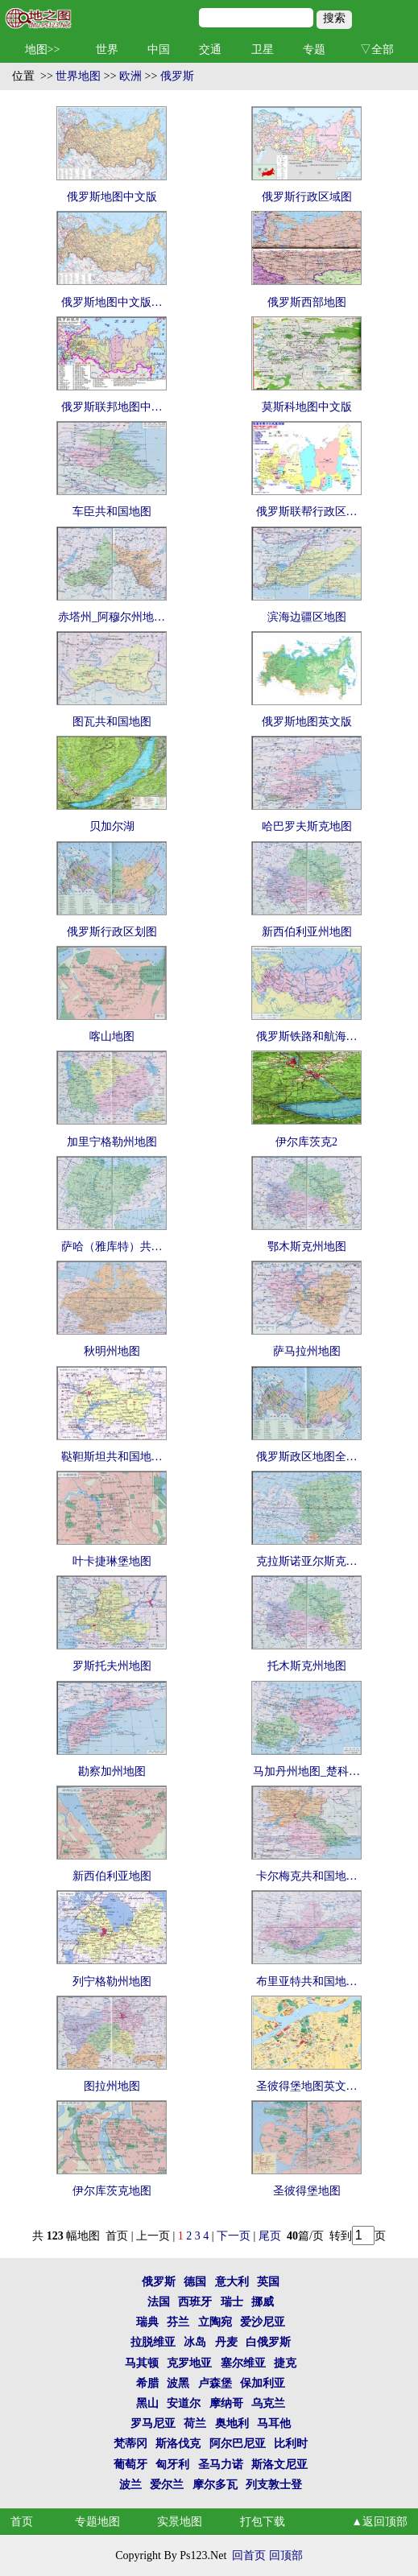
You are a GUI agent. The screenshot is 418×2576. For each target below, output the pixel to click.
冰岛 (195, 2342)
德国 (195, 2282)
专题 (314, 49)
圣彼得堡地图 (307, 2191)
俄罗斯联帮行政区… (307, 512)
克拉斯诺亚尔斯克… (307, 1561)
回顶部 (286, 2555)
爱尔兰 (167, 2485)
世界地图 (78, 76)
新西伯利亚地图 (111, 1876)
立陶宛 (215, 2322)
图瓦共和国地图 (111, 722)
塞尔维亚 (243, 2363)
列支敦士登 (274, 2485)
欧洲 (130, 76)
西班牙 (195, 2302)
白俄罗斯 (268, 2342)
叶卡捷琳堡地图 (111, 1561)
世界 (107, 49)
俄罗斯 (177, 76)
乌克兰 (268, 2403)
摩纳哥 (226, 2403)
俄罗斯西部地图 (306, 302)
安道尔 (184, 2403)
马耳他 (274, 2423)
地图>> (42, 49)
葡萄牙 (130, 2464)
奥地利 (232, 2423)
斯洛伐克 (178, 2444)
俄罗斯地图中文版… (112, 302)
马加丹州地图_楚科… (306, 1771)
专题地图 (97, 2522)
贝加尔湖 (112, 826)
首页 (21, 2522)
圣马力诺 (220, 2464)
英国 (268, 2282)
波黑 (178, 2383)
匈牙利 (172, 2464)
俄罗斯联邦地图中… (112, 407)
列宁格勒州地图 (111, 1981)
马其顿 (142, 2363)
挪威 (262, 2302)
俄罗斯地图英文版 (307, 722)
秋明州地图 (112, 1351)
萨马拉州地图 (307, 1351)
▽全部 (377, 49)
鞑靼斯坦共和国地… (112, 1457)
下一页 (233, 2236)
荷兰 (195, 2423)
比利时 (291, 2444)
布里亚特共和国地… (307, 1981)
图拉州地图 (112, 2086)
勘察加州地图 (112, 1771)
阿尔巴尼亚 (237, 2444)
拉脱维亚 (153, 2342)
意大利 (232, 2282)
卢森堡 (215, 2383)
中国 (158, 49)
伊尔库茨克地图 (111, 2191)
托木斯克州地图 (306, 1666)
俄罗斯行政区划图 (112, 932)
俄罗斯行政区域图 (307, 197)
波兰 (130, 2485)
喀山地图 (112, 1036)
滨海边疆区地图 (306, 617)
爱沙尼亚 (262, 2322)
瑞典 (147, 2322)
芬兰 (178, 2322)
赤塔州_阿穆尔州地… (111, 617)
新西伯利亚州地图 (307, 932)
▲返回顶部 (379, 2522)
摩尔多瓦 (215, 2485)
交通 (210, 49)
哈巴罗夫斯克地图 (307, 826)
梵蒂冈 (130, 2444)
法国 (158, 2302)
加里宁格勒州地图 (112, 1142)
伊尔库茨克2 (306, 1142)
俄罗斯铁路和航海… (307, 1036)
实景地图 (179, 2522)
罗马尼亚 (153, 2423)
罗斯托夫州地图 (111, 1666)
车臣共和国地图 (111, 512)
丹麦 (226, 2342)
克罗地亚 (189, 2363)
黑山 (147, 2403)
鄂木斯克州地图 (306, 1247)
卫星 (262, 49)
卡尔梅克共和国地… (307, 1876)
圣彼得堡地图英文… (307, 2086)
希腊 (147, 2383)
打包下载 (262, 2522)
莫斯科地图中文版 (307, 407)
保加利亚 (262, 2383)
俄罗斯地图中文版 (112, 197)
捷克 (285, 2363)
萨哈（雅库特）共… (112, 1247)
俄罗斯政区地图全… (307, 1457)
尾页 (271, 2236)
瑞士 (232, 2302)
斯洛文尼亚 (279, 2464)
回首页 (249, 2555)
